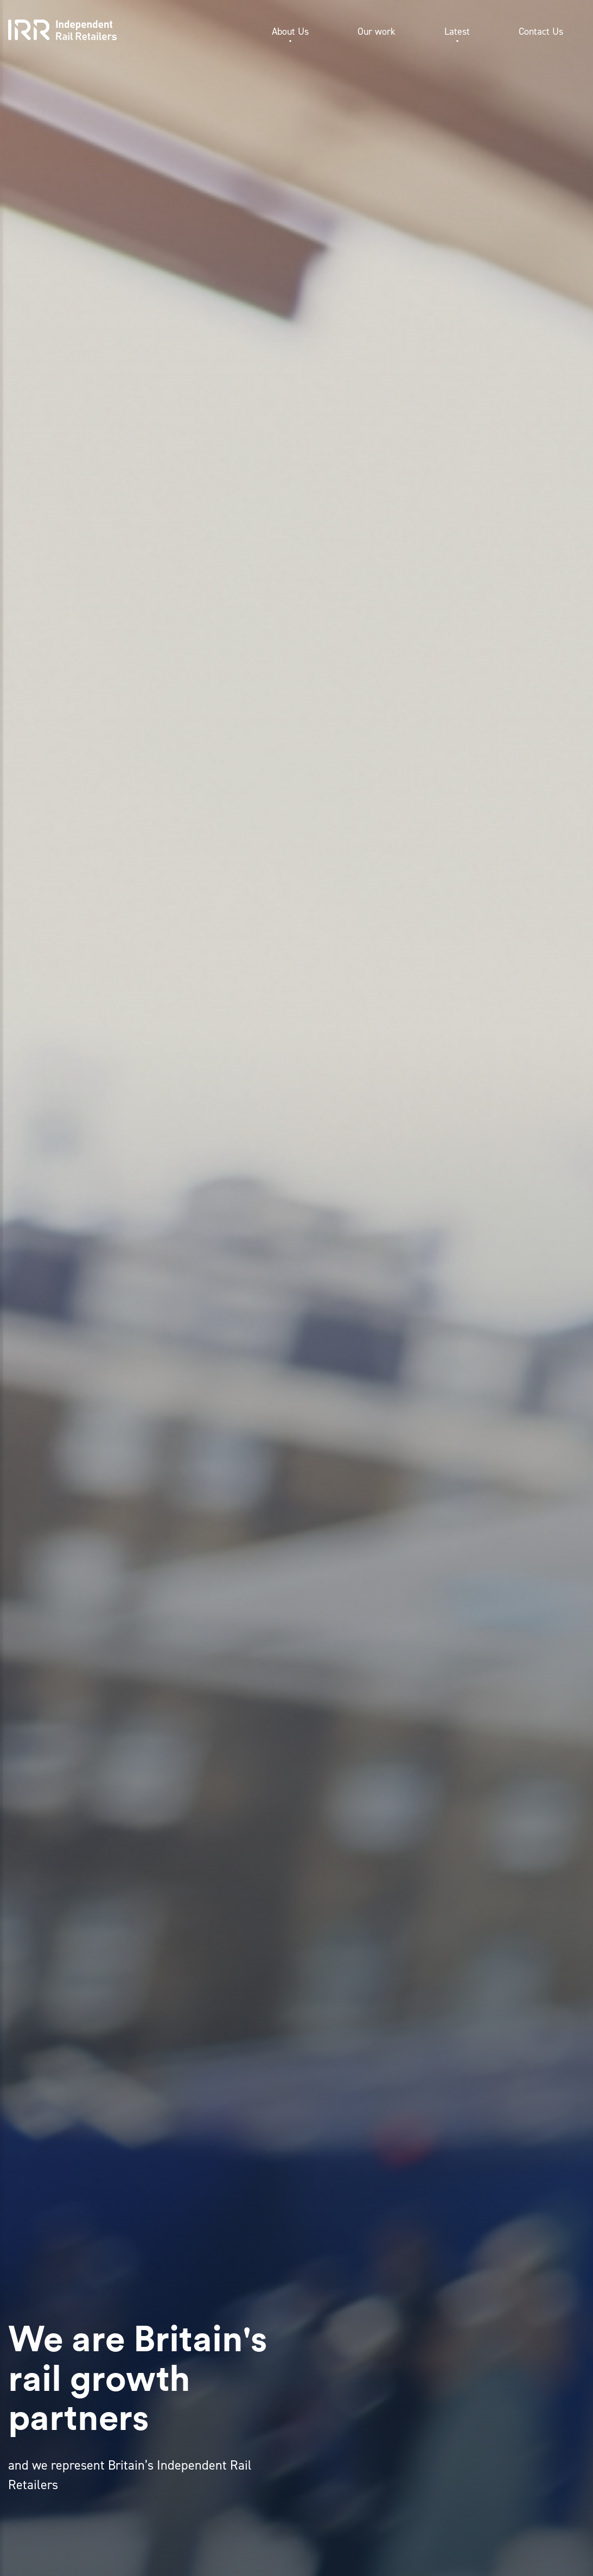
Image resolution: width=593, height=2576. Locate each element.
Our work (377, 31)
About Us (290, 31)
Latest (457, 31)
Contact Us (541, 31)
